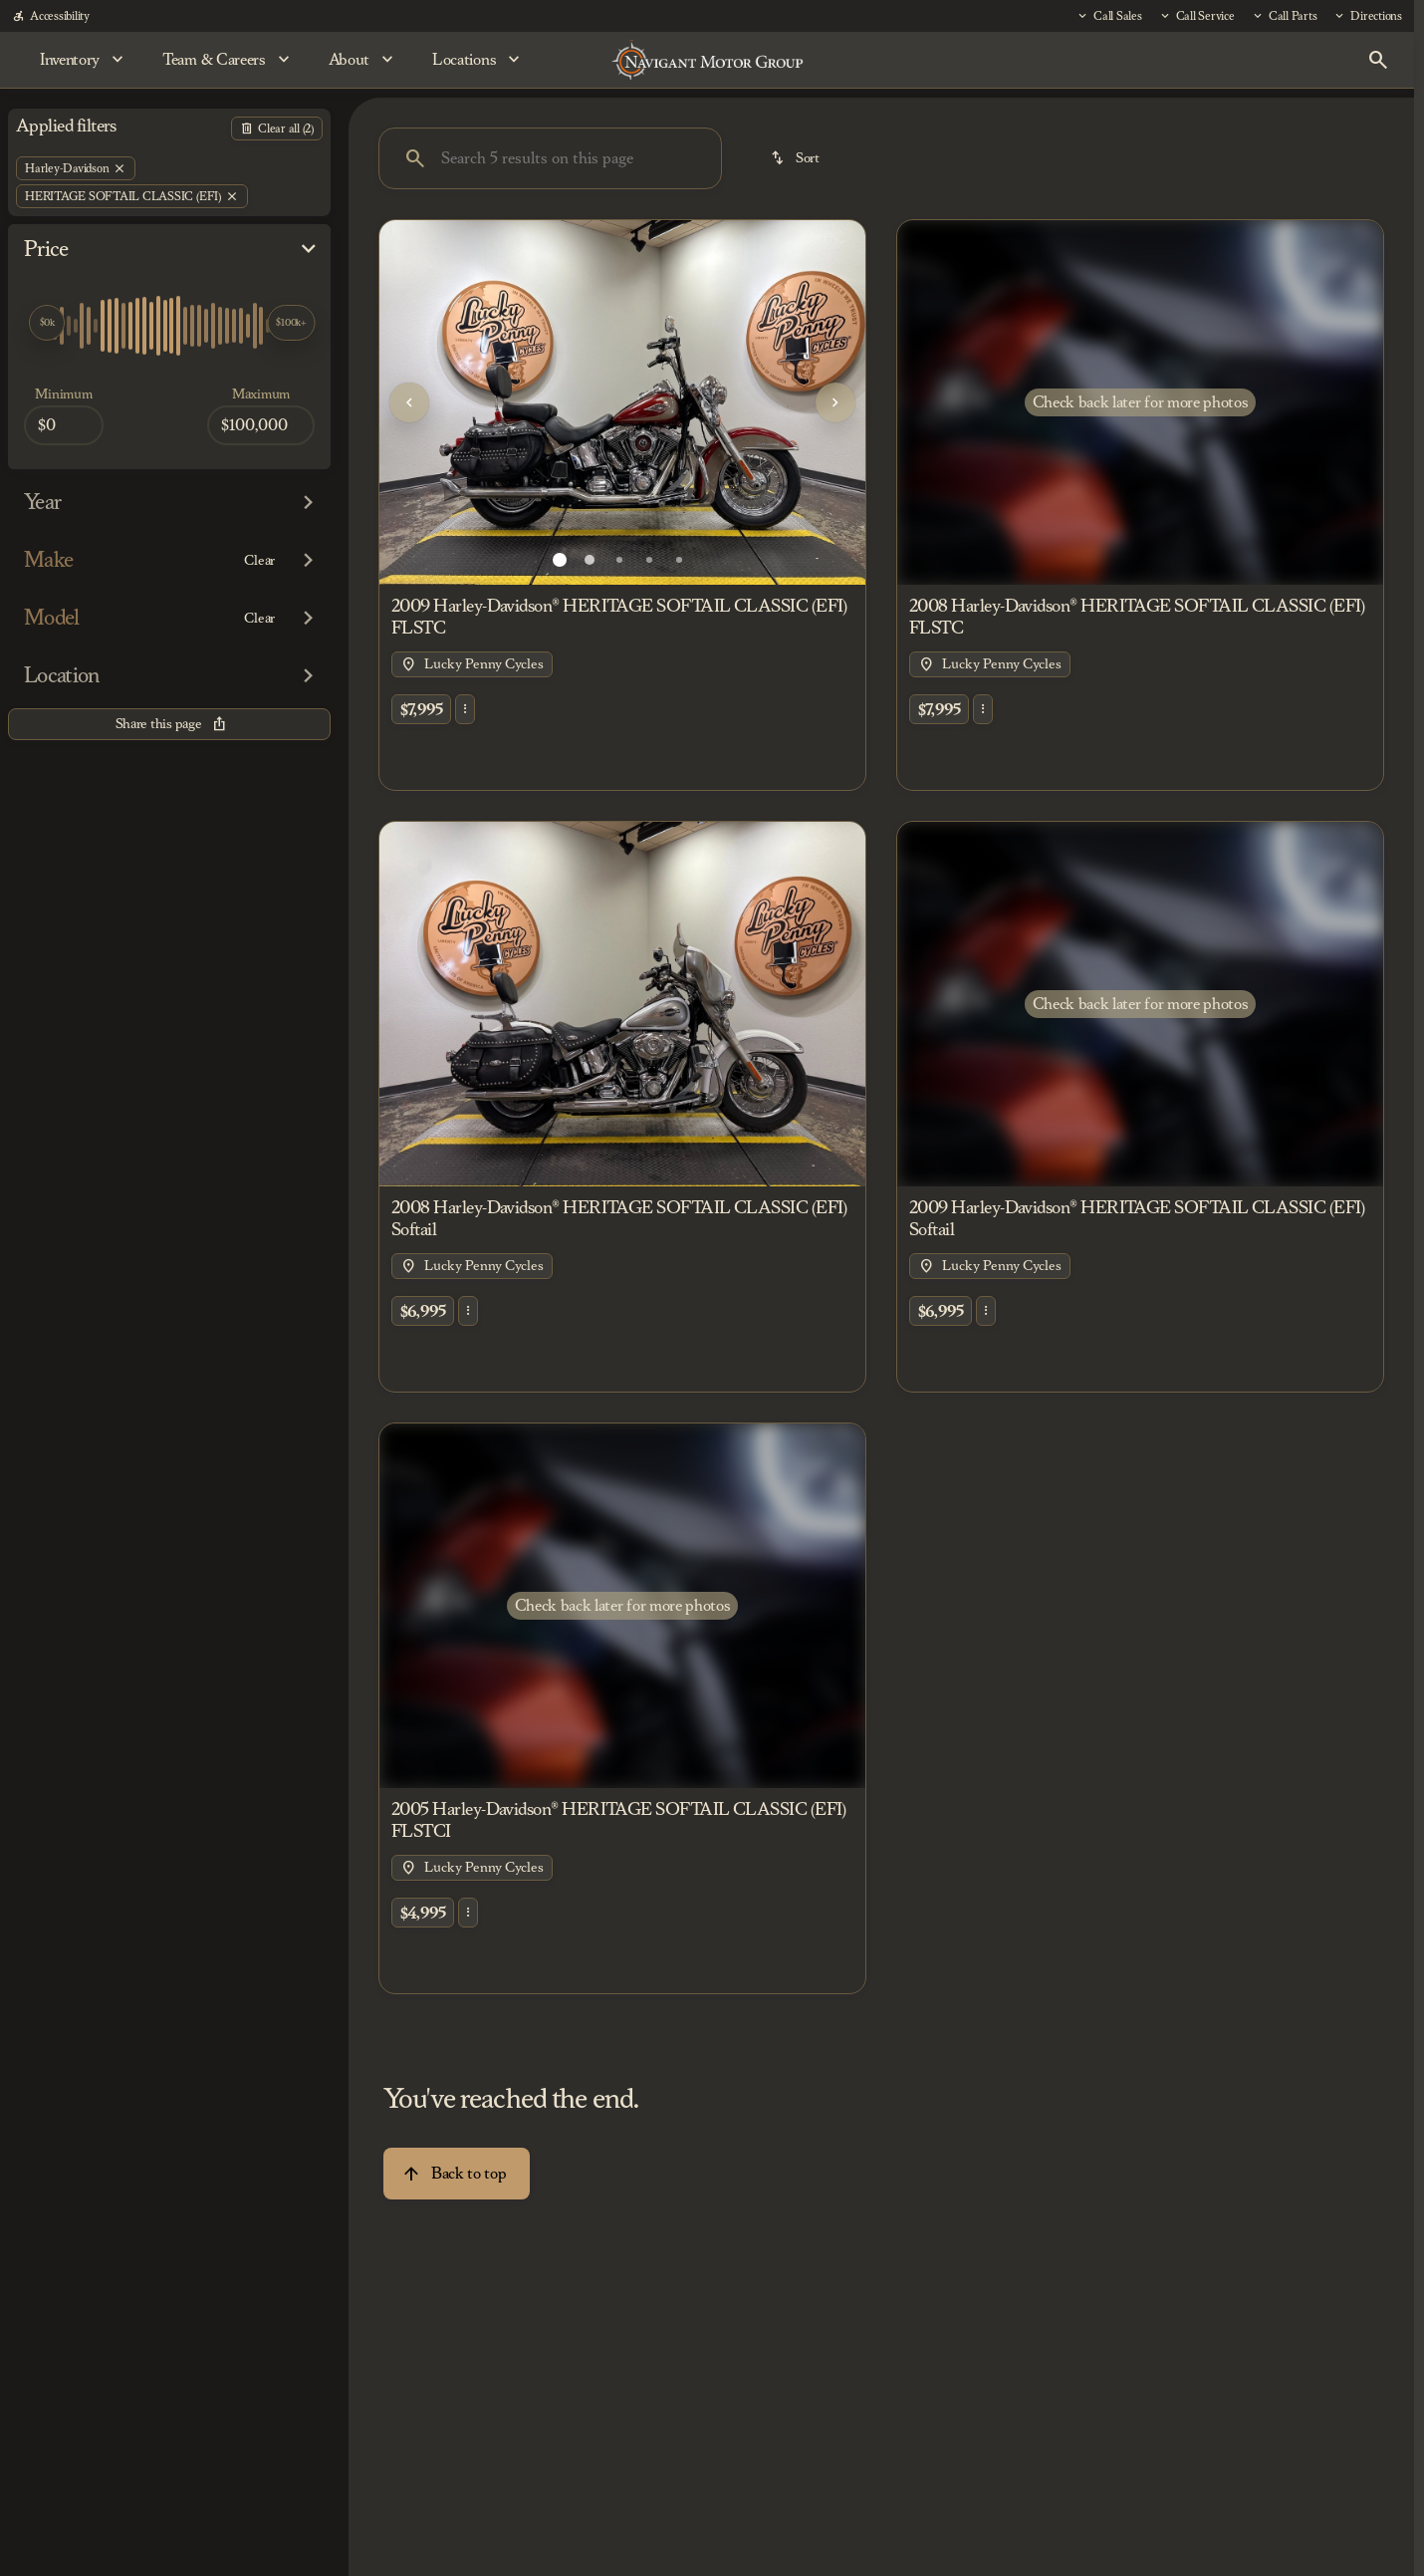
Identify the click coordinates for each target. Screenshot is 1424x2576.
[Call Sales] (1108, 16)
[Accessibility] (51, 16)
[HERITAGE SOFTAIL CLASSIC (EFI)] (132, 196)
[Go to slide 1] (560, 560)
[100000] (261, 425)
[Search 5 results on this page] (550, 158)
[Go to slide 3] (619, 560)
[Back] (277, 128)
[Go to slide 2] (589, 560)
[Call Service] (1196, 16)
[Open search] (1378, 60)
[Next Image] (835, 402)
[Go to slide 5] (679, 560)
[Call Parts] (1284, 16)
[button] (415, 402)
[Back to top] (456, 2173)
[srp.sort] (796, 158)
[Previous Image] (409, 402)
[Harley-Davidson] (75, 168)
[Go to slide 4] (649, 560)
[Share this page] (169, 724)
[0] (64, 425)
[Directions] (1367, 16)
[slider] (47, 323)
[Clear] (259, 561)
